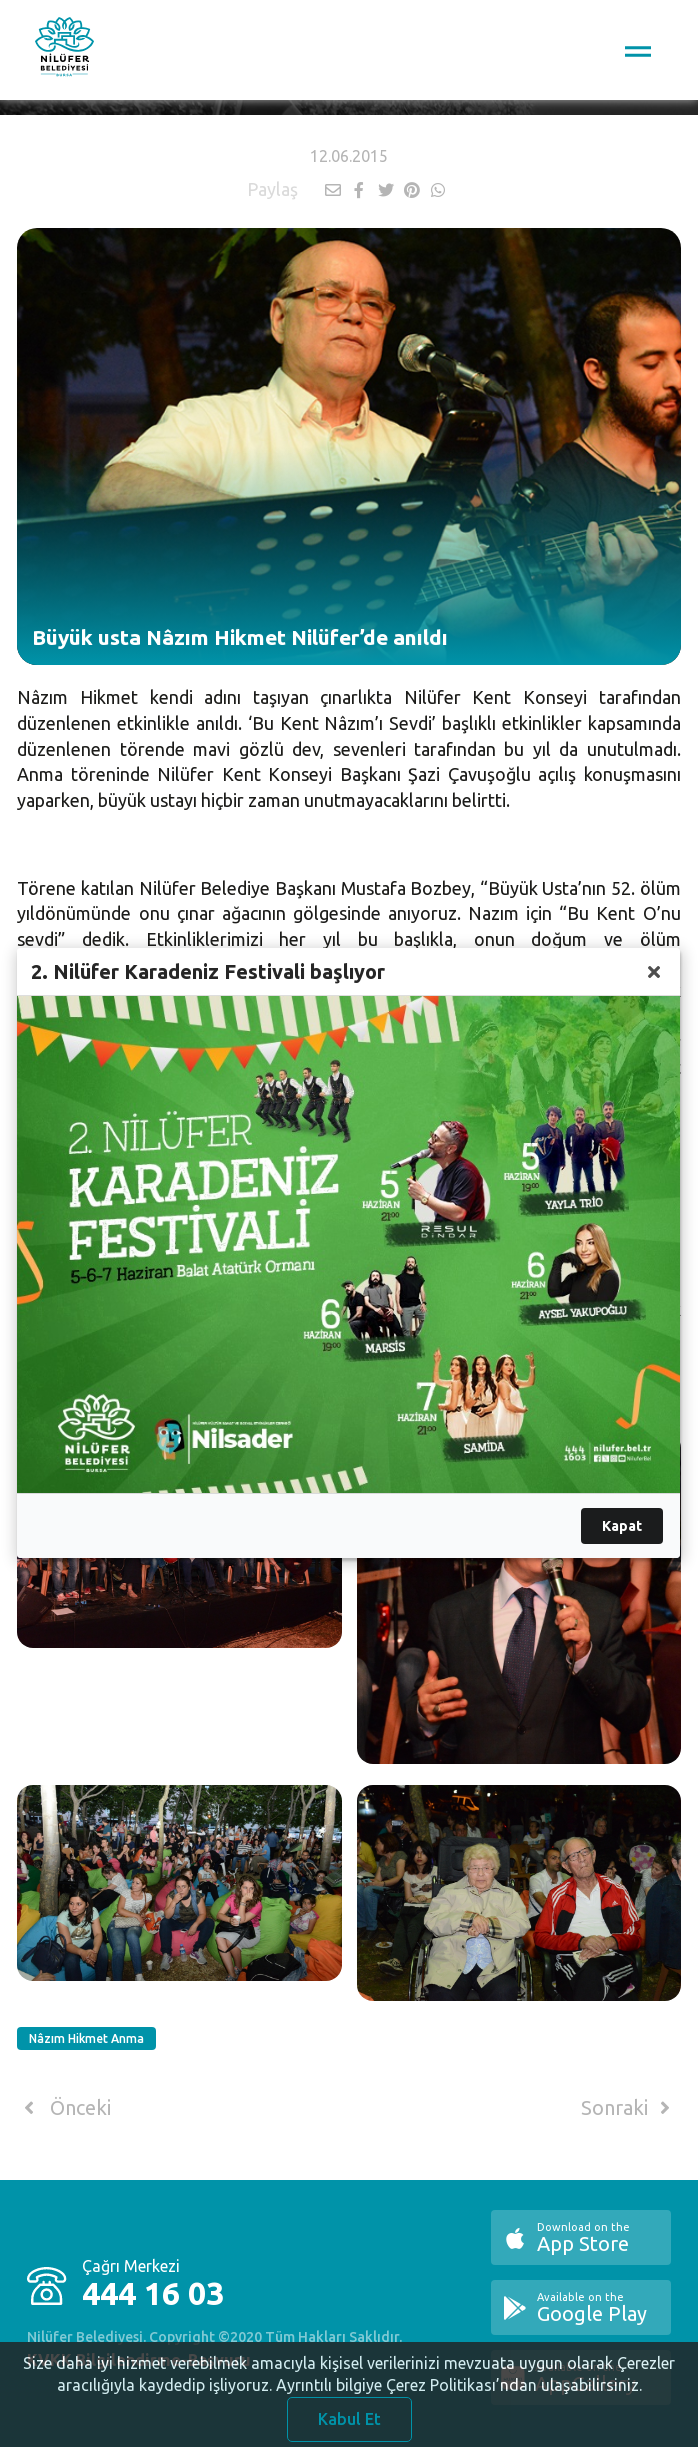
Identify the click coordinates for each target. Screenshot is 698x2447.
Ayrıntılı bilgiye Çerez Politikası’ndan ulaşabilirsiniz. (459, 2397)
